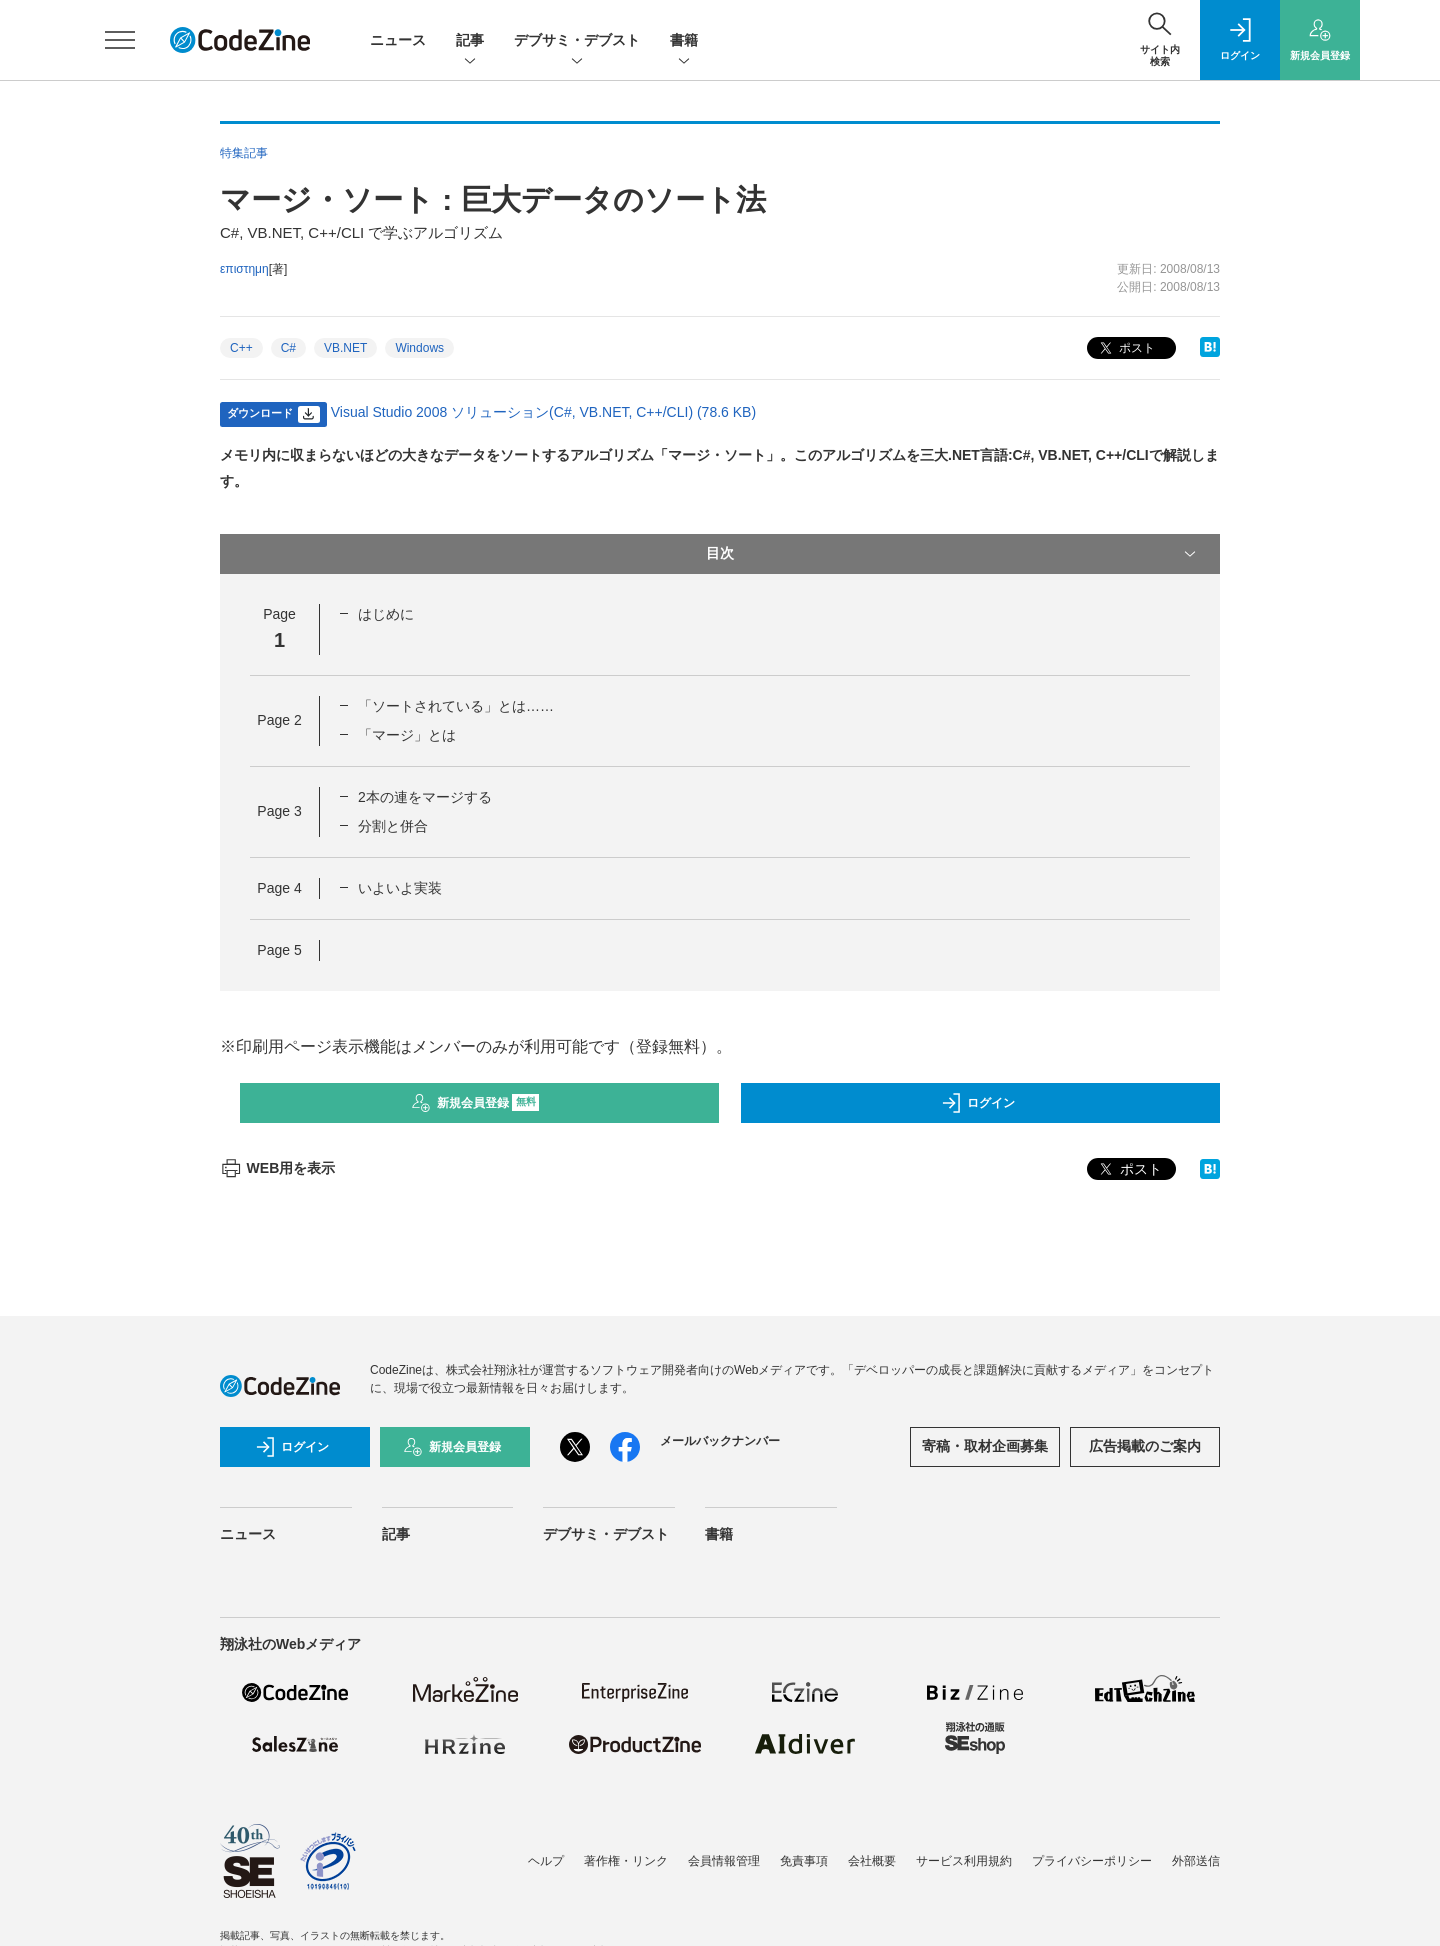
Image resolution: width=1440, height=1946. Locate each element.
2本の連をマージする (425, 797)
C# (288, 348)
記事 (470, 41)
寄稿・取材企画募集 (985, 1446)
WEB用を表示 (277, 1168)
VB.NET (345, 348)
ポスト (1125, 348)
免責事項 (804, 1861)
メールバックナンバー (720, 1441)
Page (279, 720)
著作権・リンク (626, 1861)
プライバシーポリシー (1092, 1861)
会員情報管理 (724, 1861)
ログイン (978, 1103)
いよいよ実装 (400, 888)
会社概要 (872, 1861)
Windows (419, 348)
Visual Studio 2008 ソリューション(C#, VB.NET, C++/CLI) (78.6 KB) (543, 412)
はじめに (386, 614)
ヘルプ (546, 1861)
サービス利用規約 (964, 1861)
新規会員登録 (475, 1103)
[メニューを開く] (120, 40)
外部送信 (1196, 1861)
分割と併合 (393, 826)
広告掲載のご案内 (1145, 1446)
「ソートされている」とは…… (456, 706)
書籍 (684, 41)
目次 (953, 554)
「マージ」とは (407, 735)
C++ (241, 348)
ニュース (398, 40)
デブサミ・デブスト (577, 41)
